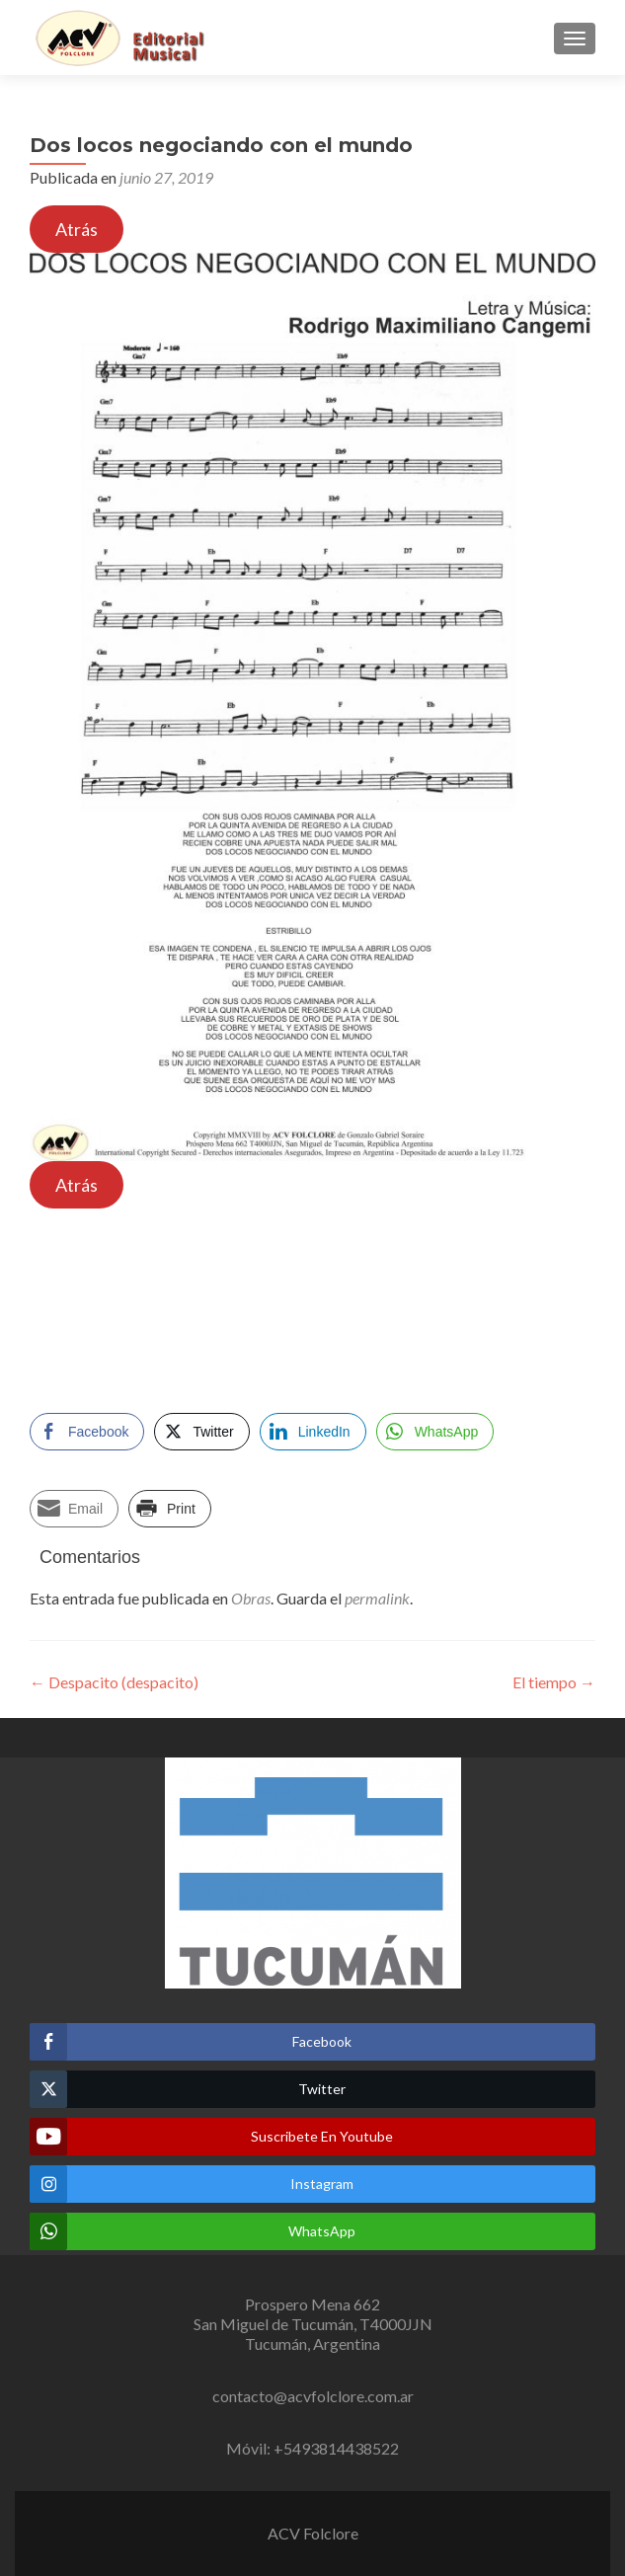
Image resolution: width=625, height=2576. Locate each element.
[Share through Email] (74, 1508)
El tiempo (553, 1682)
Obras (251, 1598)
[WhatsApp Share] (435, 1431)
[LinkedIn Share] (313, 1431)
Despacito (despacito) (114, 1682)
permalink (377, 1598)
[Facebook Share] (87, 1431)
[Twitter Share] (201, 1431)
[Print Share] (169, 1508)
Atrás (76, 229)
